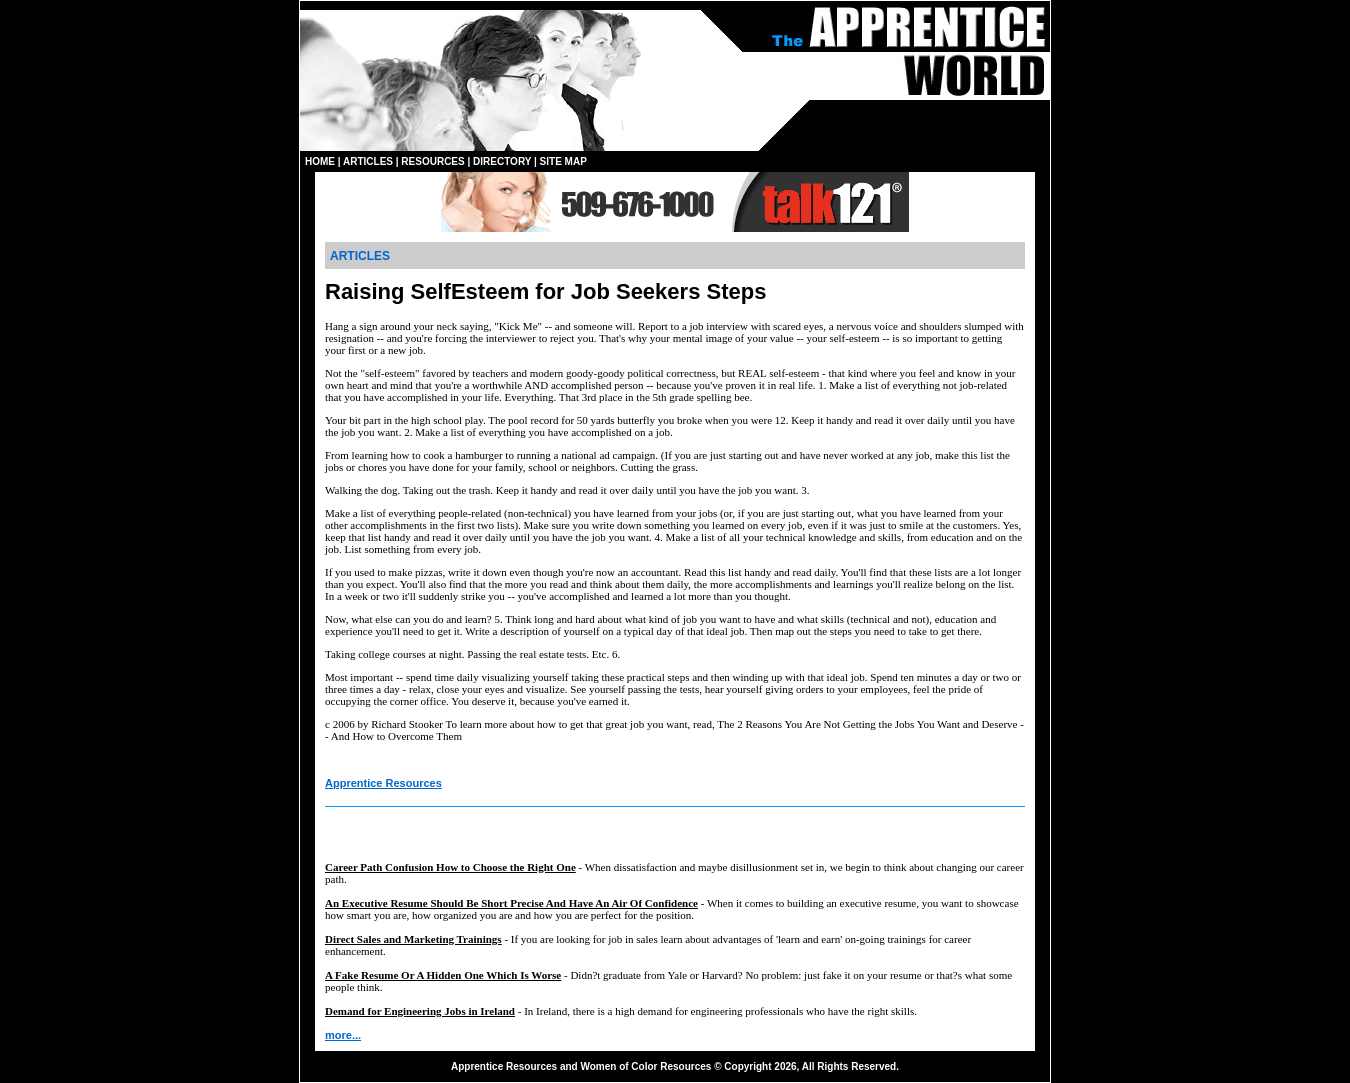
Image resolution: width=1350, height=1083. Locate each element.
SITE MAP (563, 161)
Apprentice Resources (383, 783)
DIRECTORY (502, 161)
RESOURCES (432, 161)
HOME (320, 161)
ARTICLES (368, 161)
